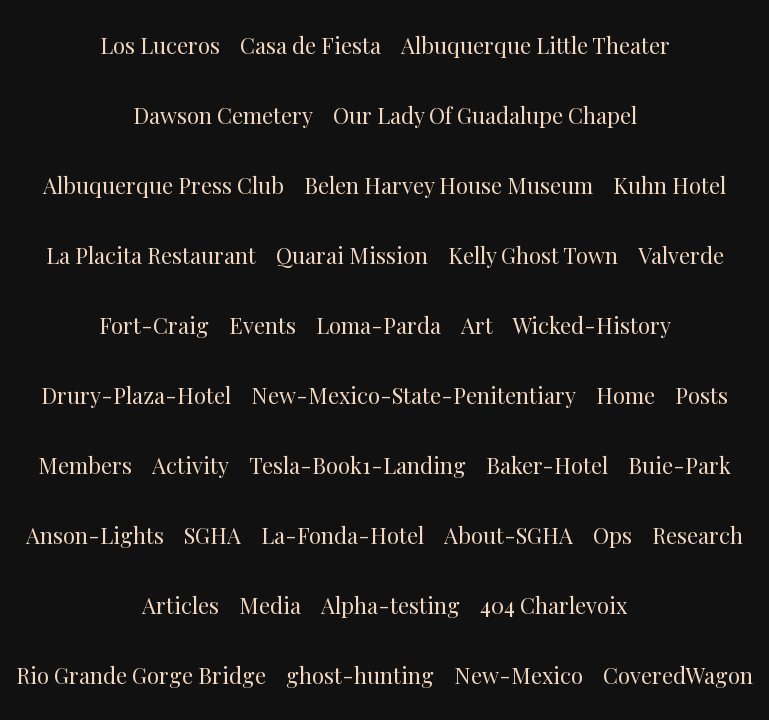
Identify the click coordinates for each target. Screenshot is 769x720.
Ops (612, 535)
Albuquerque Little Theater (535, 45)
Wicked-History (592, 325)
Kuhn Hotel (669, 185)
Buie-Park (679, 465)
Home (625, 395)
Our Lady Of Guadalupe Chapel (485, 115)
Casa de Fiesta (310, 45)
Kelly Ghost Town (533, 255)
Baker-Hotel (547, 465)
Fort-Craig (154, 325)
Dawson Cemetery (223, 115)
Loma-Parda (378, 325)
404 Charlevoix (553, 605)
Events (262, 325)
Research (697, 535)
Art (477, 325)
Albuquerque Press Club (163, 185)
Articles (180, 605)
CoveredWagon (678, 675)
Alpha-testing (390, 605)
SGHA (212, 535)
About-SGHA (508, 535)
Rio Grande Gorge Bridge (141, 675)
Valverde (681, 255)
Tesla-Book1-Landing (357, 465)
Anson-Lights (95, 535)
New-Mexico (518, 675)
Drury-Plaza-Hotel (136, 395)
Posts (701, 395)
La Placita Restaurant (151, 255)
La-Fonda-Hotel (342, 535)
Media (270, 605)
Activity (190, 465)
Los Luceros (160, 45)
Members (85, 465)
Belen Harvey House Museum (448, 185)
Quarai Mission (352, 255)
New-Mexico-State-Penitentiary (413, 395)
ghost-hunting (360, 675)
